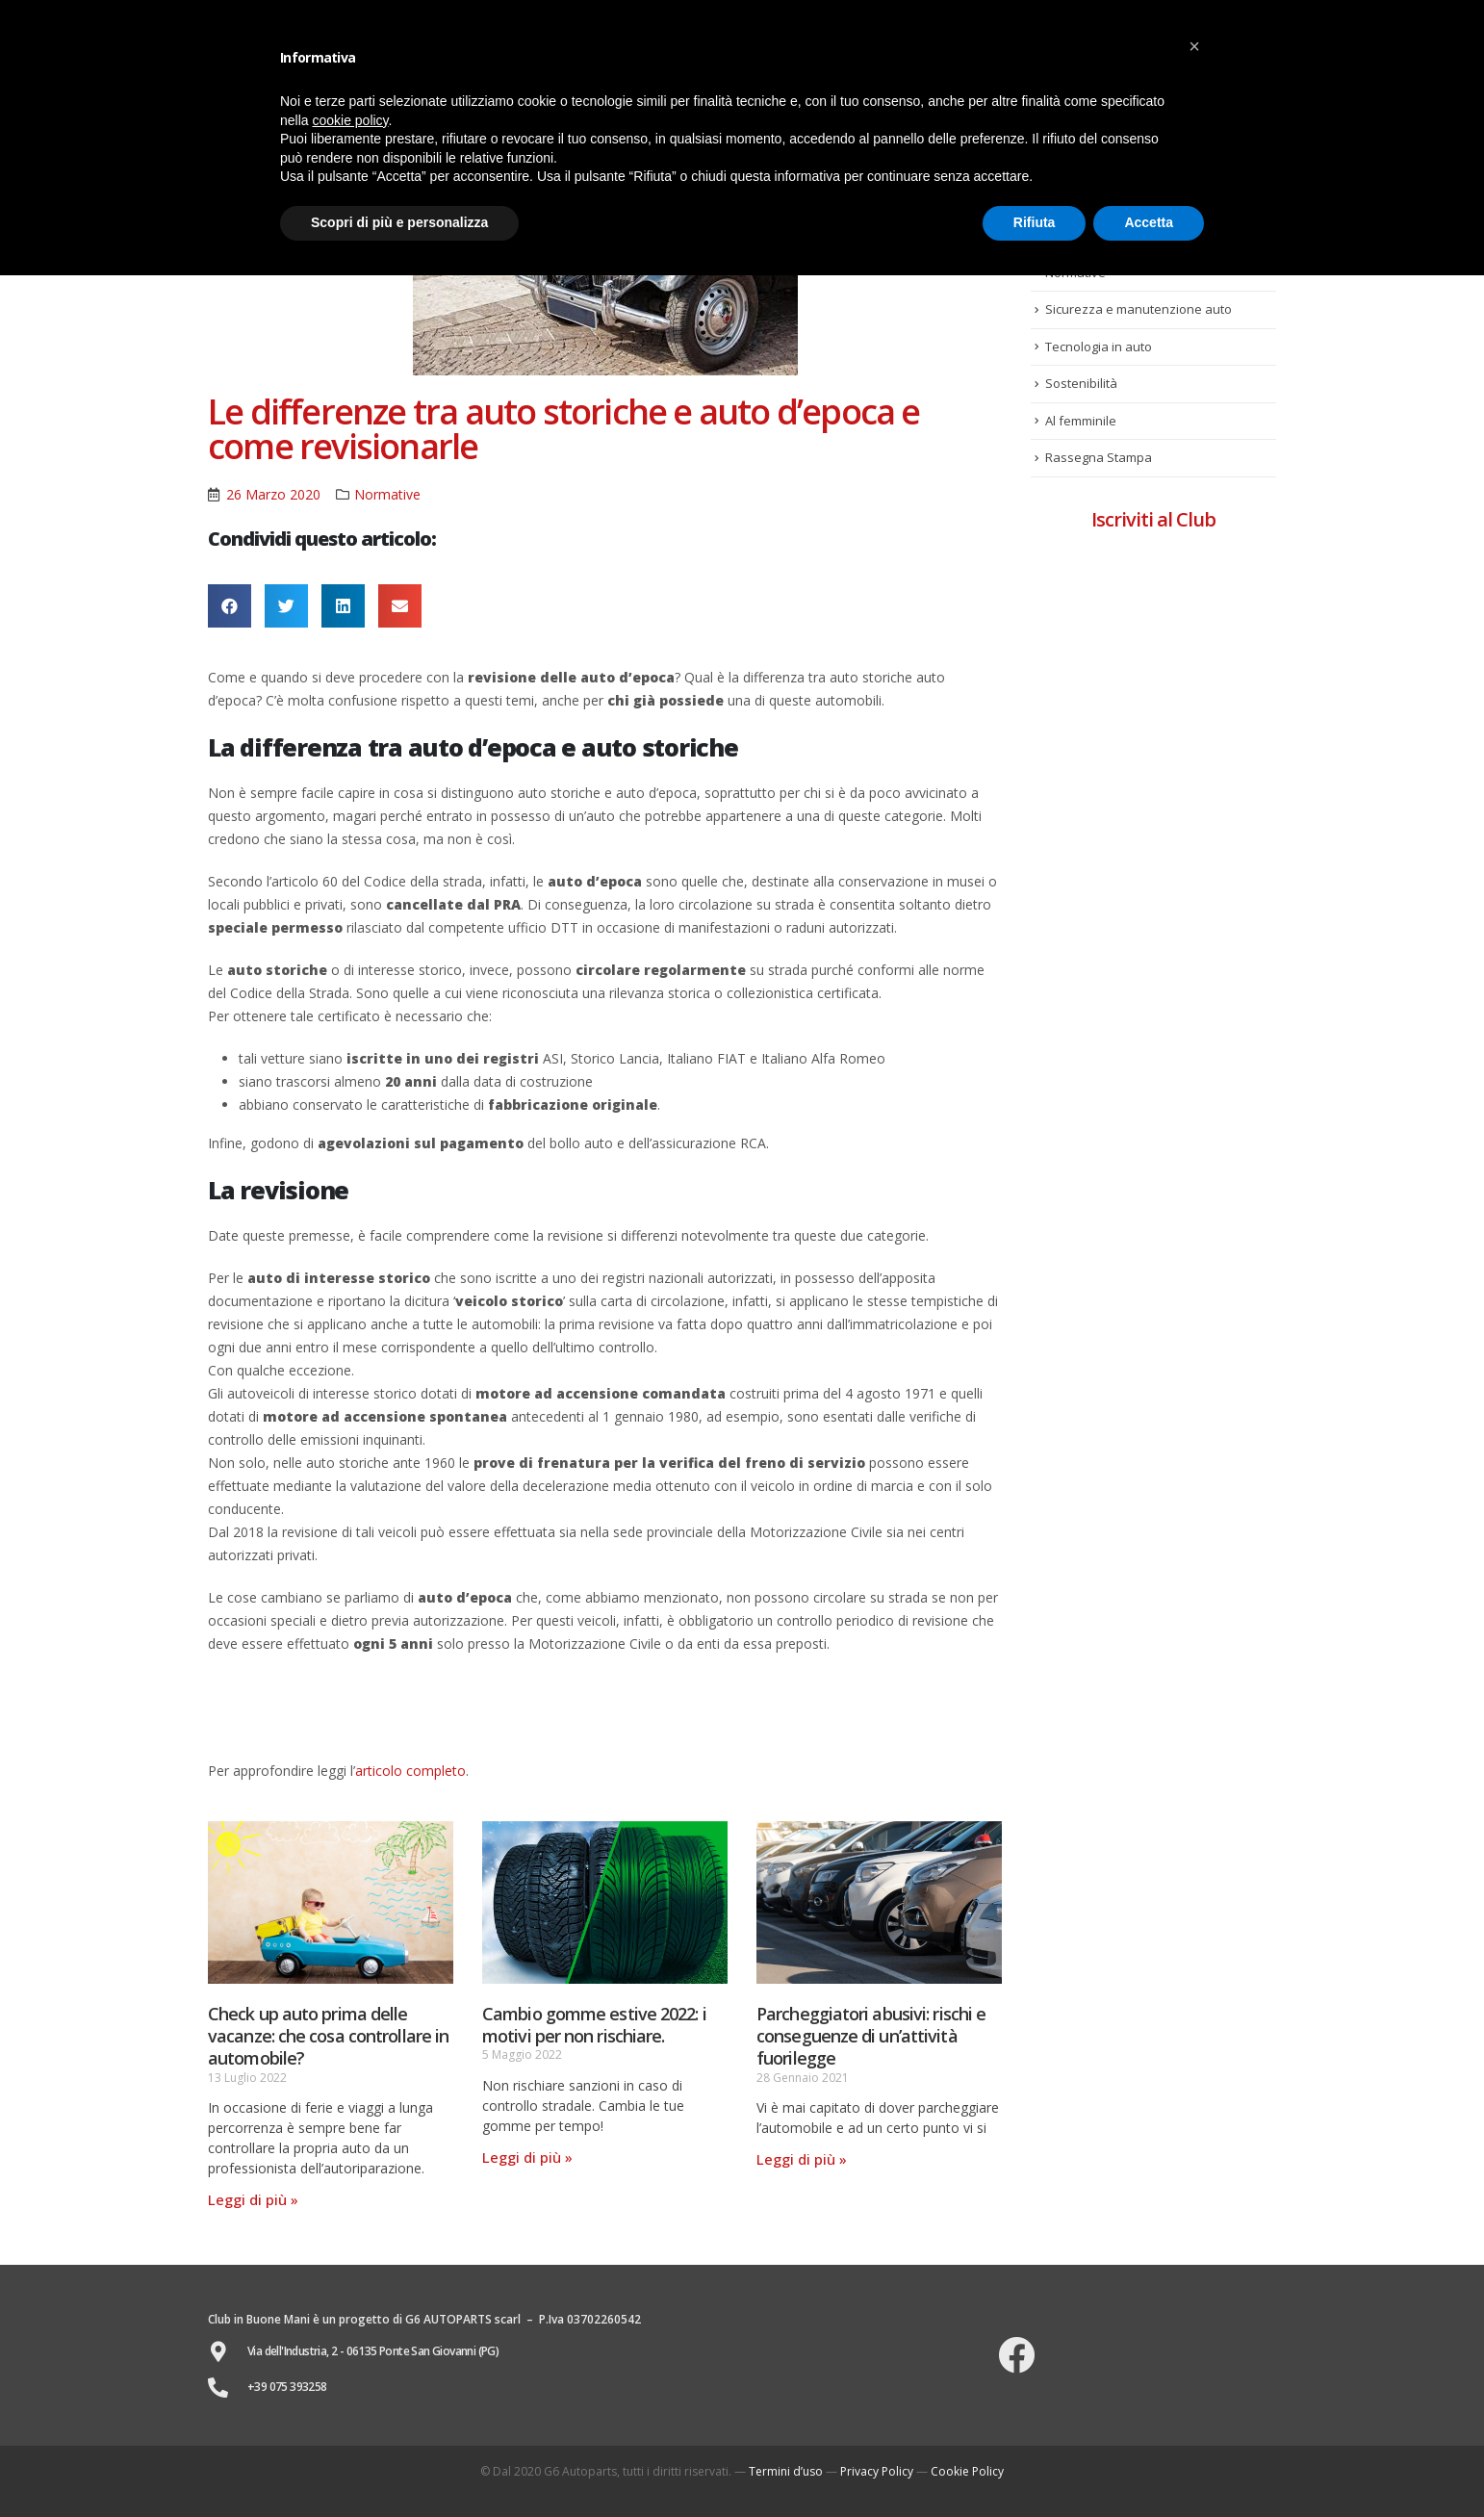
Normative (387, 494)
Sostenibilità (1081, 383)
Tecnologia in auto (1098, 346)
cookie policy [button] (350, 120)
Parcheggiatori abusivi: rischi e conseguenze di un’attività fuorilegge (870, 2036)
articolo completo (410, 1770)
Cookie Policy (967, 2471)
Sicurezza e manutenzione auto (1138, 309)
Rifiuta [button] (1034, 222)
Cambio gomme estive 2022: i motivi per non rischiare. (594, 2024)
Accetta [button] (1148, 222)
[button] (1194, 46)
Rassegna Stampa (1098, 457)
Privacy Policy (876, 2471)
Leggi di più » (253, 2199)
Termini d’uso (786, 2471)
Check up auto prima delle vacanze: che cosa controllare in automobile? (328, 2036)
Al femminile (1080, 420)
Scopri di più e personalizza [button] (399, 222)
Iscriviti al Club (1153, 519)
